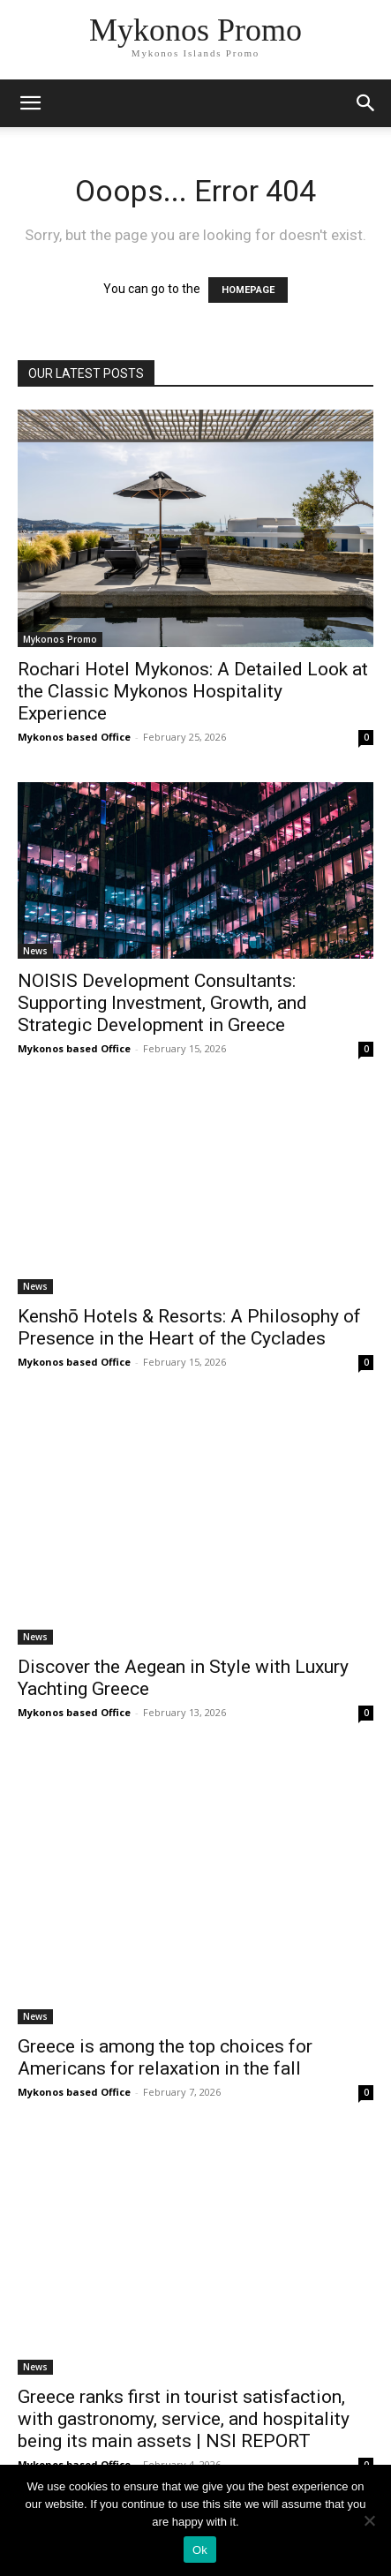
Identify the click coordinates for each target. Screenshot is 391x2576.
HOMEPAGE (248, 290)
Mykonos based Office (74, 736)
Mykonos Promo (60, 639)
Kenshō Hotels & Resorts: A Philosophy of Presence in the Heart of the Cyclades (189, 1327)
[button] (366, 103)
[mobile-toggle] (30, 103)
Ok (199, 2550)
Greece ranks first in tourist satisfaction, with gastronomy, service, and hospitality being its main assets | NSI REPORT (184, 2419)
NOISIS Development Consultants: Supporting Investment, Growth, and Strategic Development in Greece (162, 1003)
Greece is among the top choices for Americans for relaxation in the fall (165, 2057)
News (35, 951)
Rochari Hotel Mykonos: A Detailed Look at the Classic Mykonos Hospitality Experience (193, 691)
